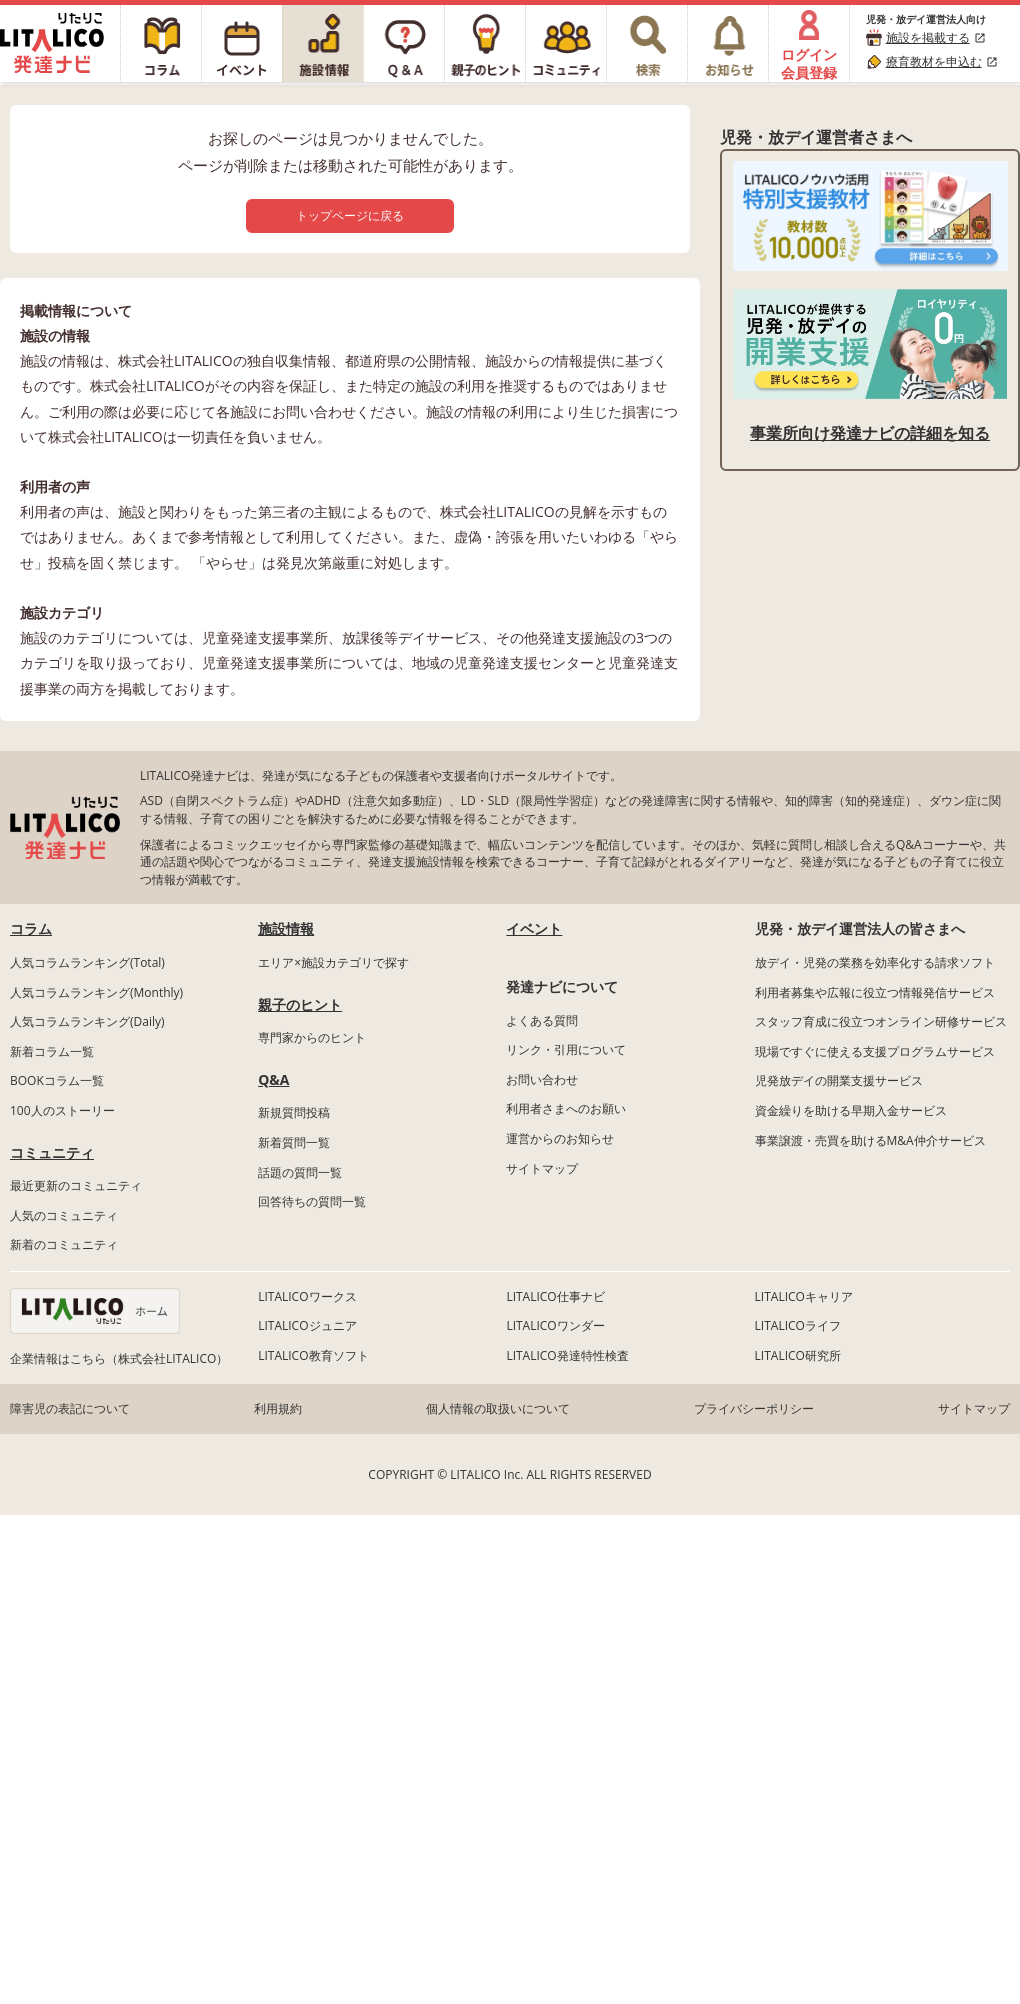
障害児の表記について (70, 1408)
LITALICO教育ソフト (313, 1355)
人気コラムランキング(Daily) (87, 1021)
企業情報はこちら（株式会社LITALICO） (119, 1358)
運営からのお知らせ (560, 1138)
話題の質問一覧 (300, 1172)
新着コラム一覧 (52, 1051)
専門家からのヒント (312, 1037)
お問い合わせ (542, 1079)
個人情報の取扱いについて (498, 1408)
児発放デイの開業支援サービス (839, 1080)
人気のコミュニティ (64, 1215)
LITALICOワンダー (555, 1325)
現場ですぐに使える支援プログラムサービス (875, 1051)
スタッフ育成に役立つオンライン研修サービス (881, 1021)
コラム (31, 928)
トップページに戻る (350, 215)
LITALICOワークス (307, 1296)
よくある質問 (542, 1020)
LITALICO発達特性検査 (567, 1355)
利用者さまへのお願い (566, 1108)
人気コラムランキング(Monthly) (96, 992)
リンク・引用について (566, 1049)
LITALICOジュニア (307, 1325)
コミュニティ (52, 1152)
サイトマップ (542, 1168)
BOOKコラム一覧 (57, 1080)
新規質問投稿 (294, 1112)
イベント (534, 928)
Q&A (273, 1079)
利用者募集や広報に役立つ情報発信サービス (875, 992)
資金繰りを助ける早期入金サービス (851, 1110)
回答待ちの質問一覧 (312, 1201)
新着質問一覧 (294, 1142)
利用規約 (278, 1408)
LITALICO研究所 (798, 1355)
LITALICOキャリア (804, 1296)
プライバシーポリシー (754, 1408)
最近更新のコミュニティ (76, 1185)
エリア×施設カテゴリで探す (333, 962)
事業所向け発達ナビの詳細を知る (870, 433)
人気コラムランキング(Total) (87, 962)
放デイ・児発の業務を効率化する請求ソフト (875, 962)
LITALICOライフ (798, 1325)
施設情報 (286, 928)
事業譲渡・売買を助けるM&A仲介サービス (870, 1140)
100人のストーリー (62, 1110)
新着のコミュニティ (64, 1244)
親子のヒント (300, 1004)
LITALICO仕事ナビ (555, 1296)
